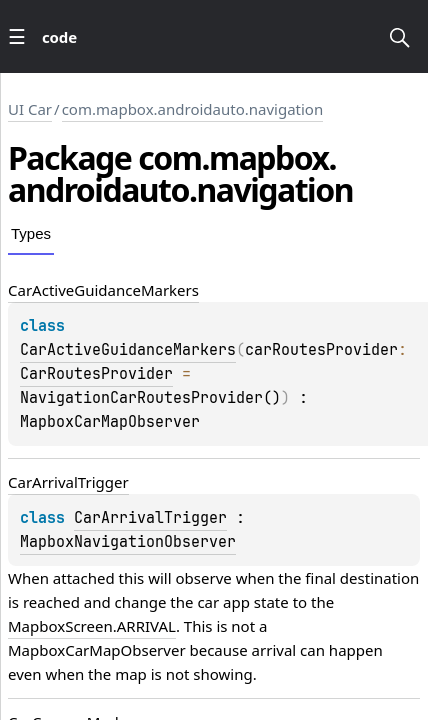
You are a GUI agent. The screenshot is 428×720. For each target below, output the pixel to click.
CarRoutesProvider (96, 374)
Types (31, 233)
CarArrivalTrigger (150, 518)
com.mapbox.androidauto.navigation (193, 109)
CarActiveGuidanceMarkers (128, 350)
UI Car (30, 109)
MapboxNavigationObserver (128, 542)
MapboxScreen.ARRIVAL (92, 626)
